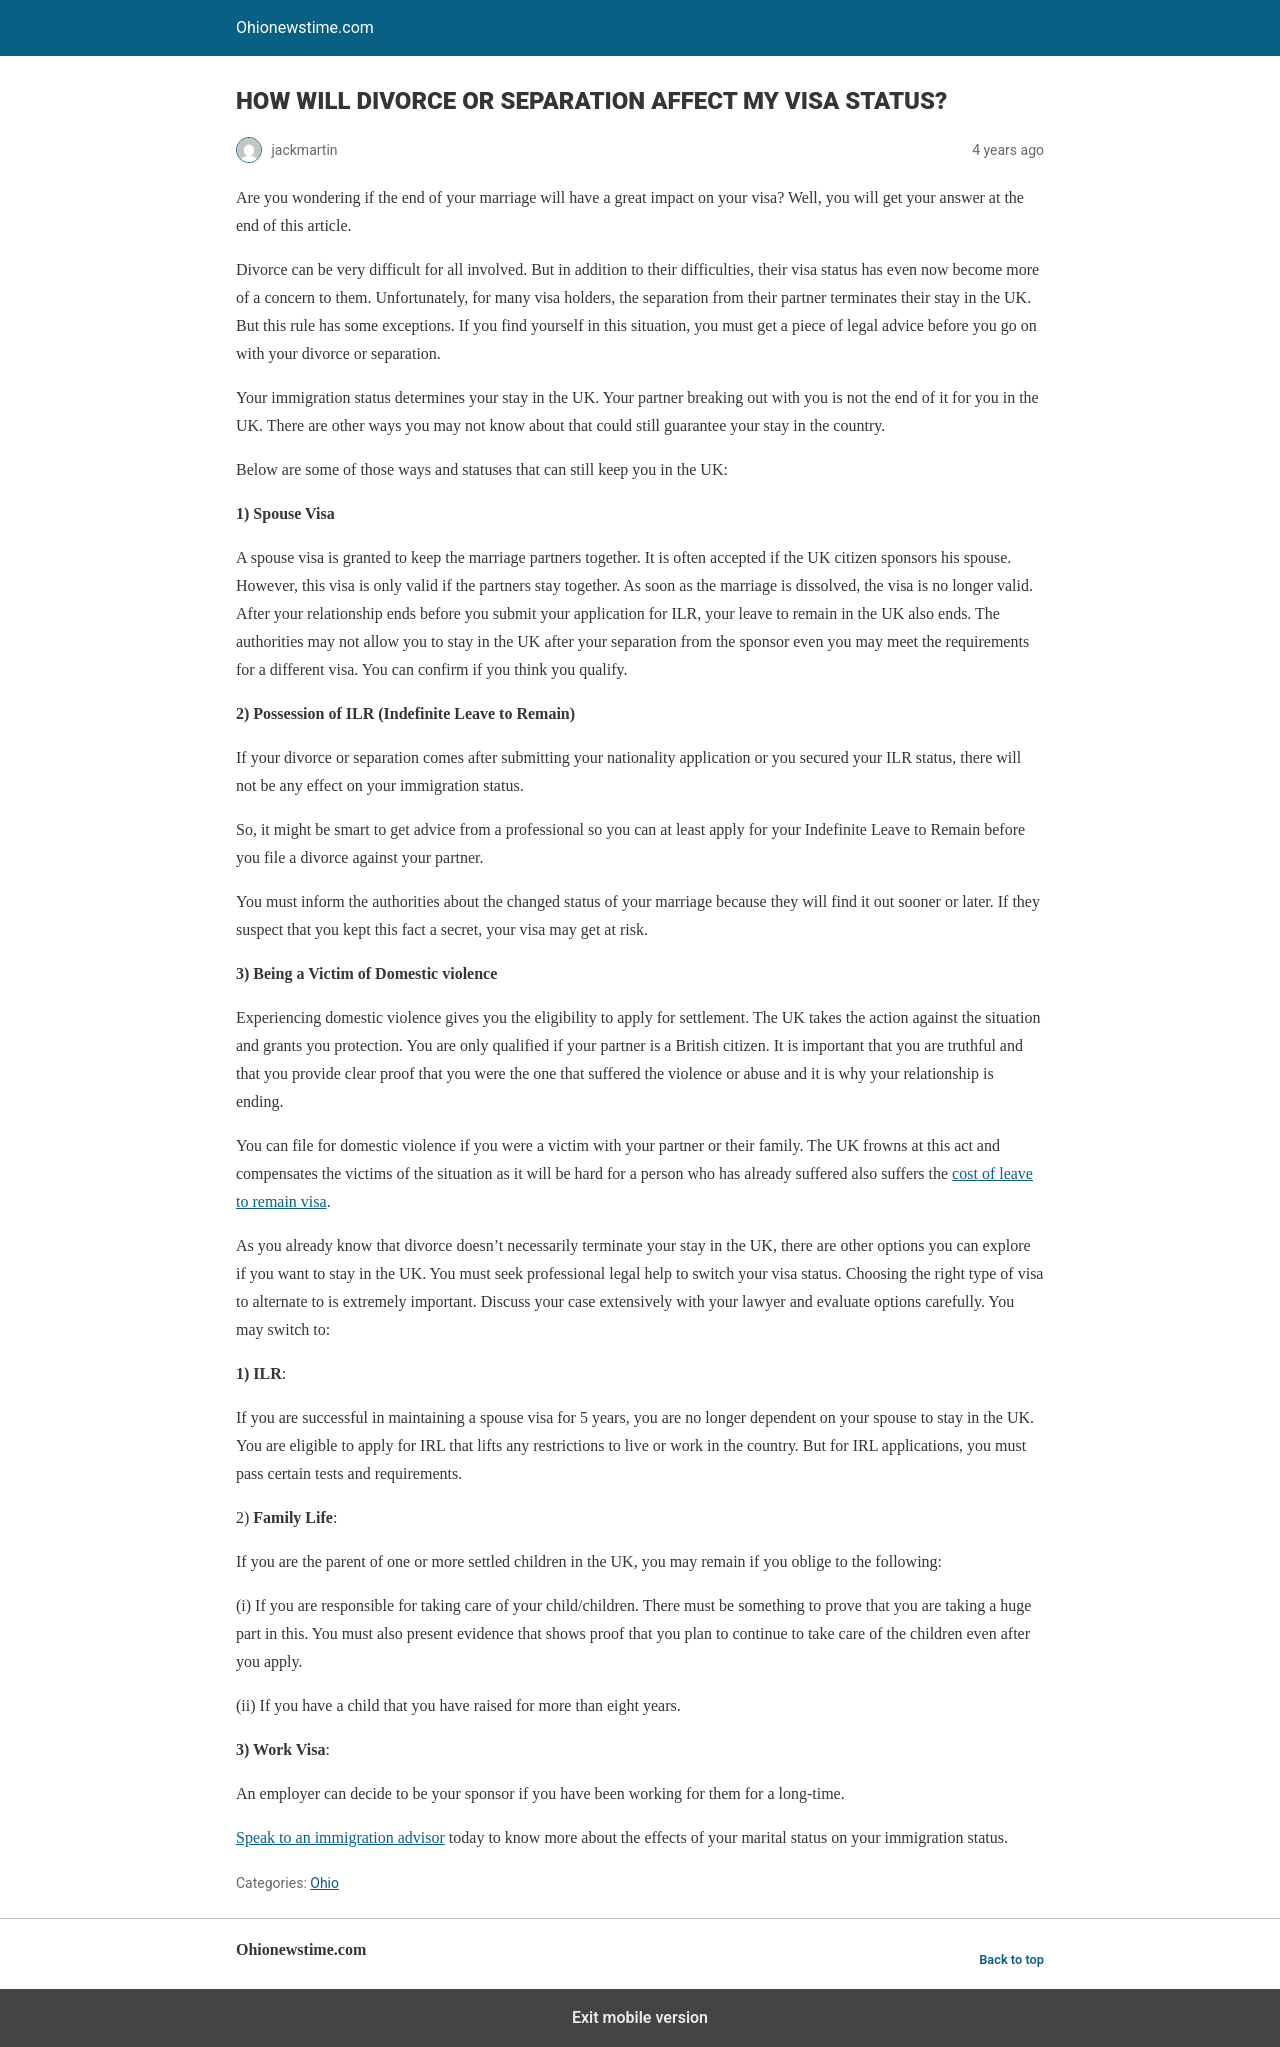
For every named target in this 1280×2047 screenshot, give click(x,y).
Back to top (1011, 1959)
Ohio (324, 1883)
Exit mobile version (640, 2017)
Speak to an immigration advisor (340, 1837)
